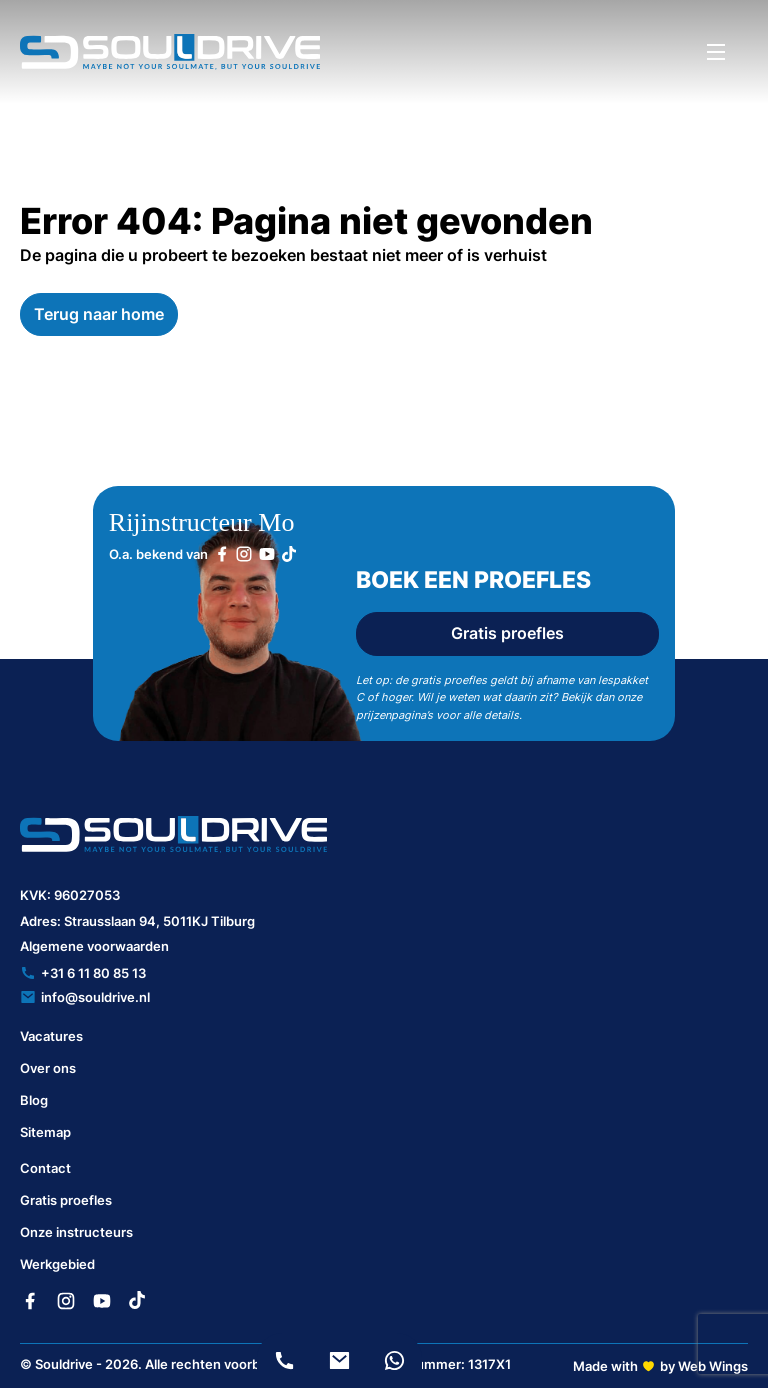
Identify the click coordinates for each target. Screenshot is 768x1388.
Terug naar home (99, 314)
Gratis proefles (507, 633)
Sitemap (45, 1132)
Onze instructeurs (76, 1232)
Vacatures (51, 1036)
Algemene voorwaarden (94, 946)
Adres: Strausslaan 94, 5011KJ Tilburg (137, 921)
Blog (34, 1100)
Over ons (48, 1068)
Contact (45, 1168)
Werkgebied (57, 1264)
